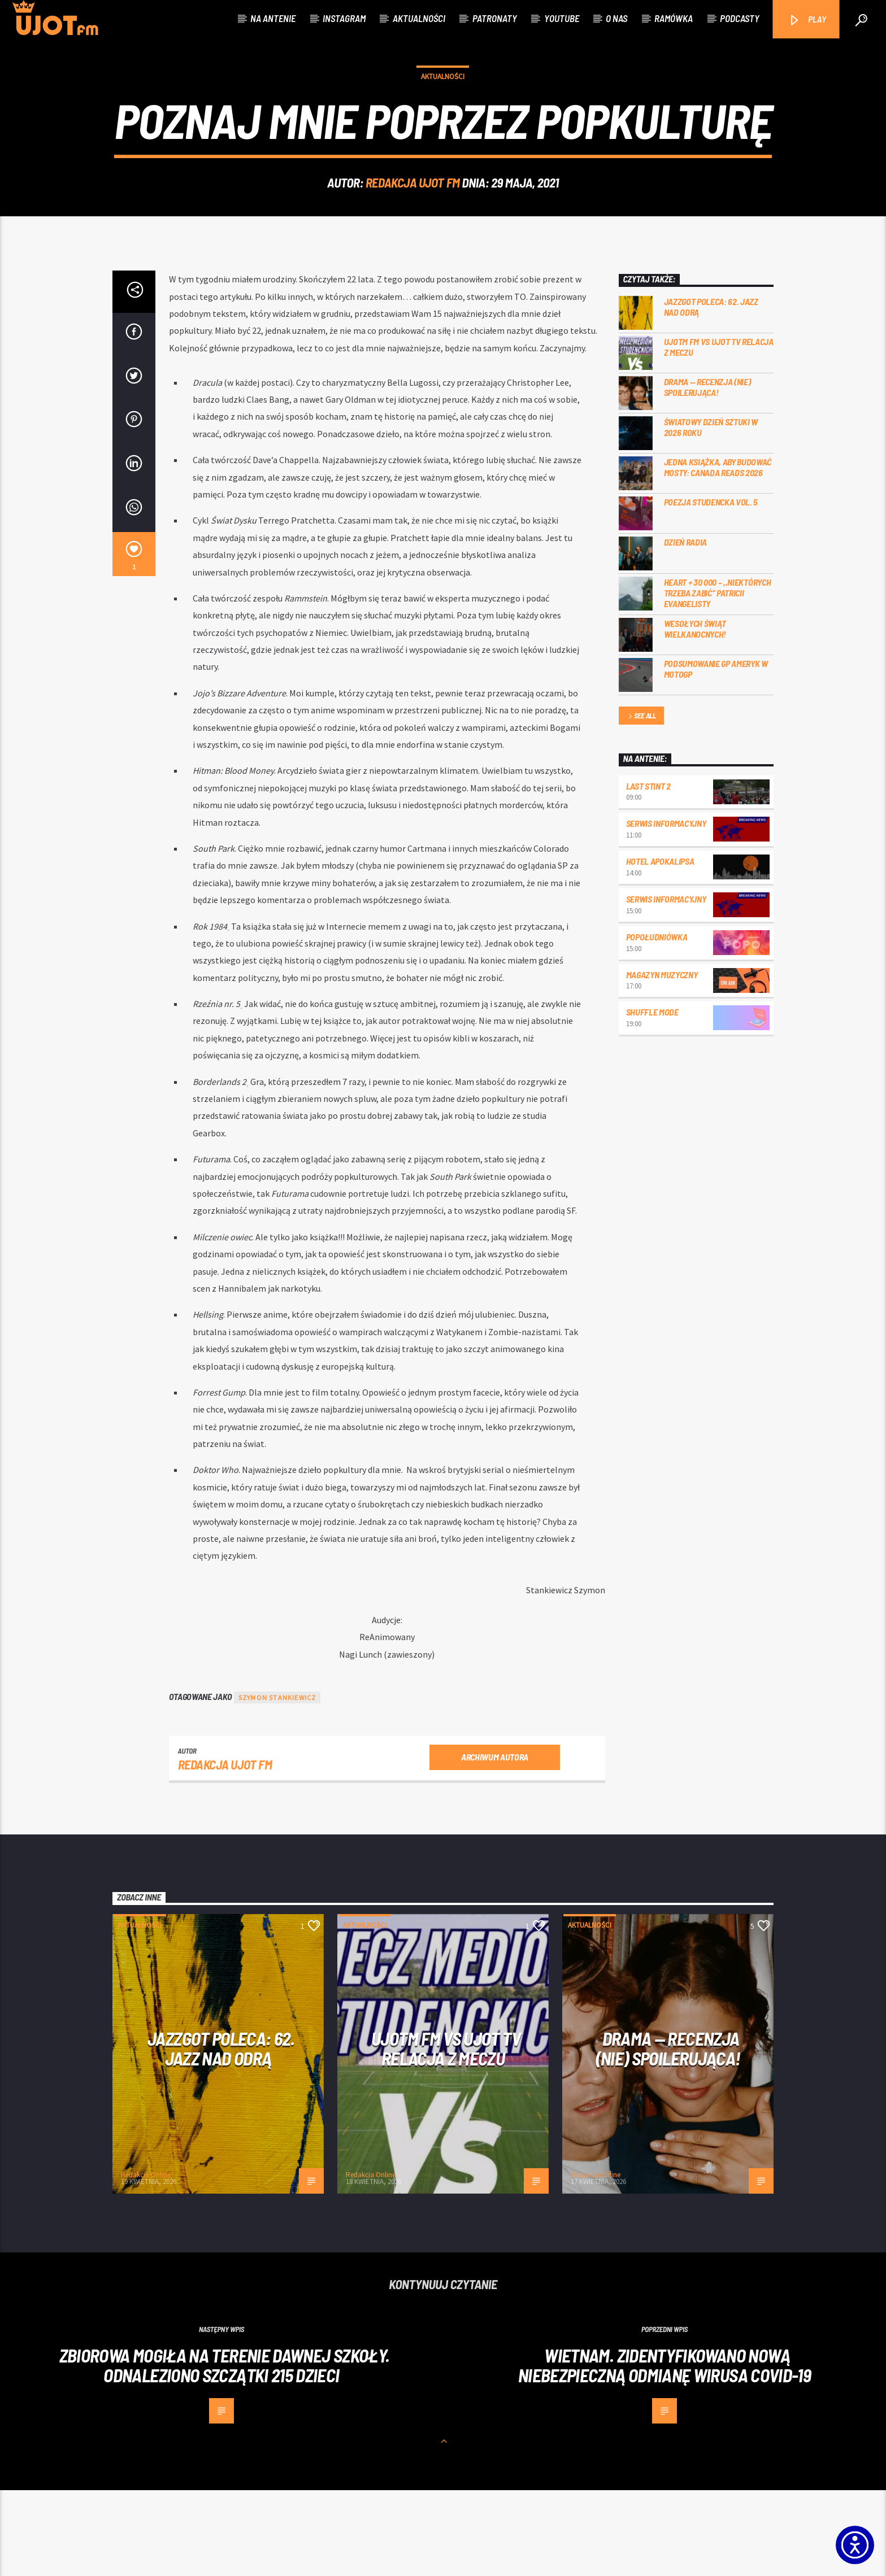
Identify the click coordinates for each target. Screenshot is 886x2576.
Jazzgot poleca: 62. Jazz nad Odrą (711, 392)
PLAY (807, 20)
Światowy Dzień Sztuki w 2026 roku (711, 513)
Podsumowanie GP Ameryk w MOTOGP (716, 754)
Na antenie (273, 18)
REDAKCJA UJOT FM (413, 225)
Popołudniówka (657, 1022)
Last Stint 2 (648, 871)
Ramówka (673, 18)
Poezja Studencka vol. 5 (711, 587)
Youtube (561, 18)
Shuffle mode (652, 1097)
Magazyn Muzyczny (662, 1060)
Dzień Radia (685, 627)
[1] (133, 640)
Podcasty (739, 18)
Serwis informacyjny (666, 909)
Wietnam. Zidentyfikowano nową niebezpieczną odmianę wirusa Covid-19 (664, 2451)
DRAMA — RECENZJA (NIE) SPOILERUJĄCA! (707, 472)
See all (641, 802)
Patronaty (494, 18)
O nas (616, 18)
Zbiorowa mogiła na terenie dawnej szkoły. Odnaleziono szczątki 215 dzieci (224, 2451)
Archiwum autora (494, 1842)
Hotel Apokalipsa (660, 947)
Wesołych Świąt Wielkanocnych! (695, 714)
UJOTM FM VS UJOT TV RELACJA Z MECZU (719, 432)
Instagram (344, 18)
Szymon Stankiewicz (277, 1783)
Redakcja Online (146, 2260)
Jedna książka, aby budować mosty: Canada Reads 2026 (718, 553)
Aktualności (419, 18)
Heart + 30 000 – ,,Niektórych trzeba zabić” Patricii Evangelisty (717, 678)
